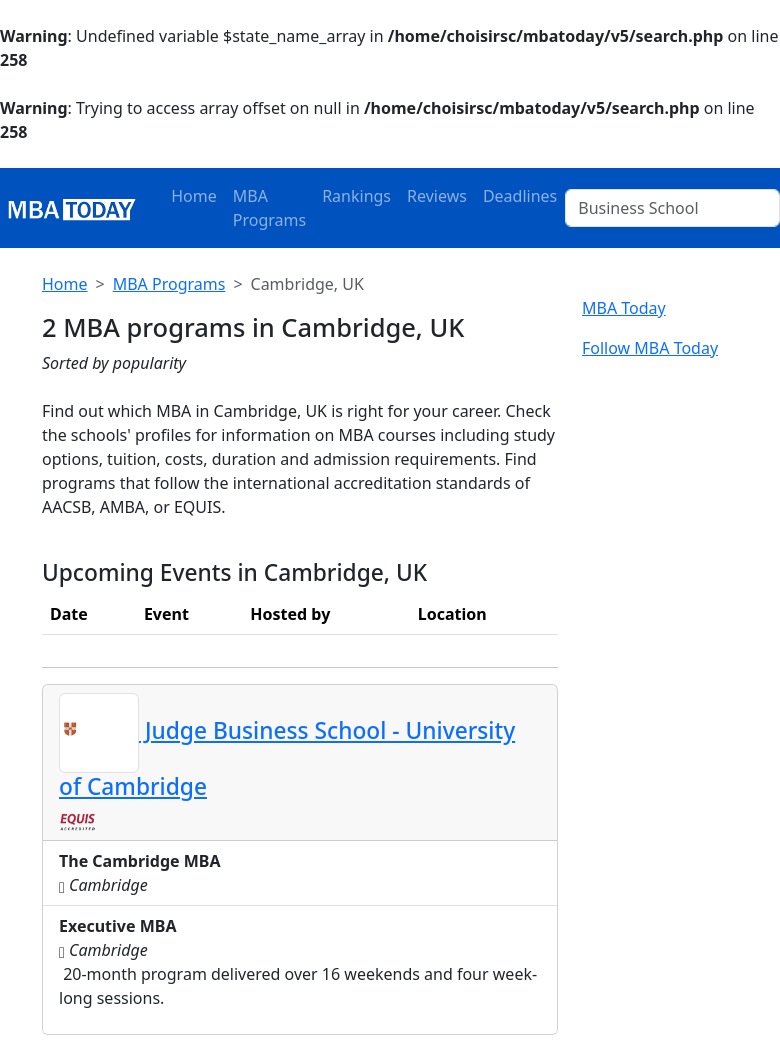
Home (194, 196)
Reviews (437, 196)
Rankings (356, 196)
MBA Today (624, 308)
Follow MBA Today (650, 348)
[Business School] (672, 208)
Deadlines (520, 196)
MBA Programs (269, 208)
